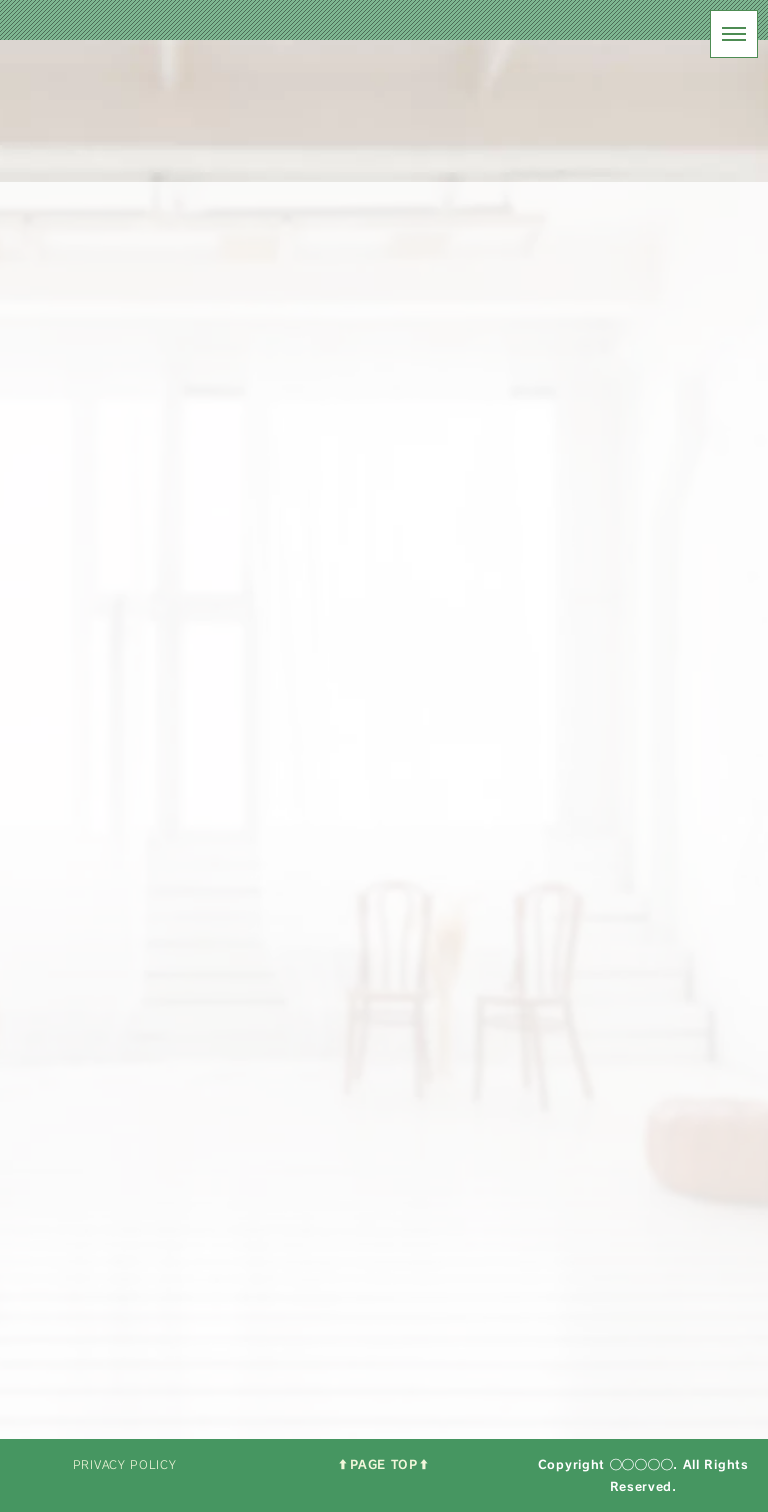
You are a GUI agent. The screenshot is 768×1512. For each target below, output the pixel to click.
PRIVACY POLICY (125, 1464)
